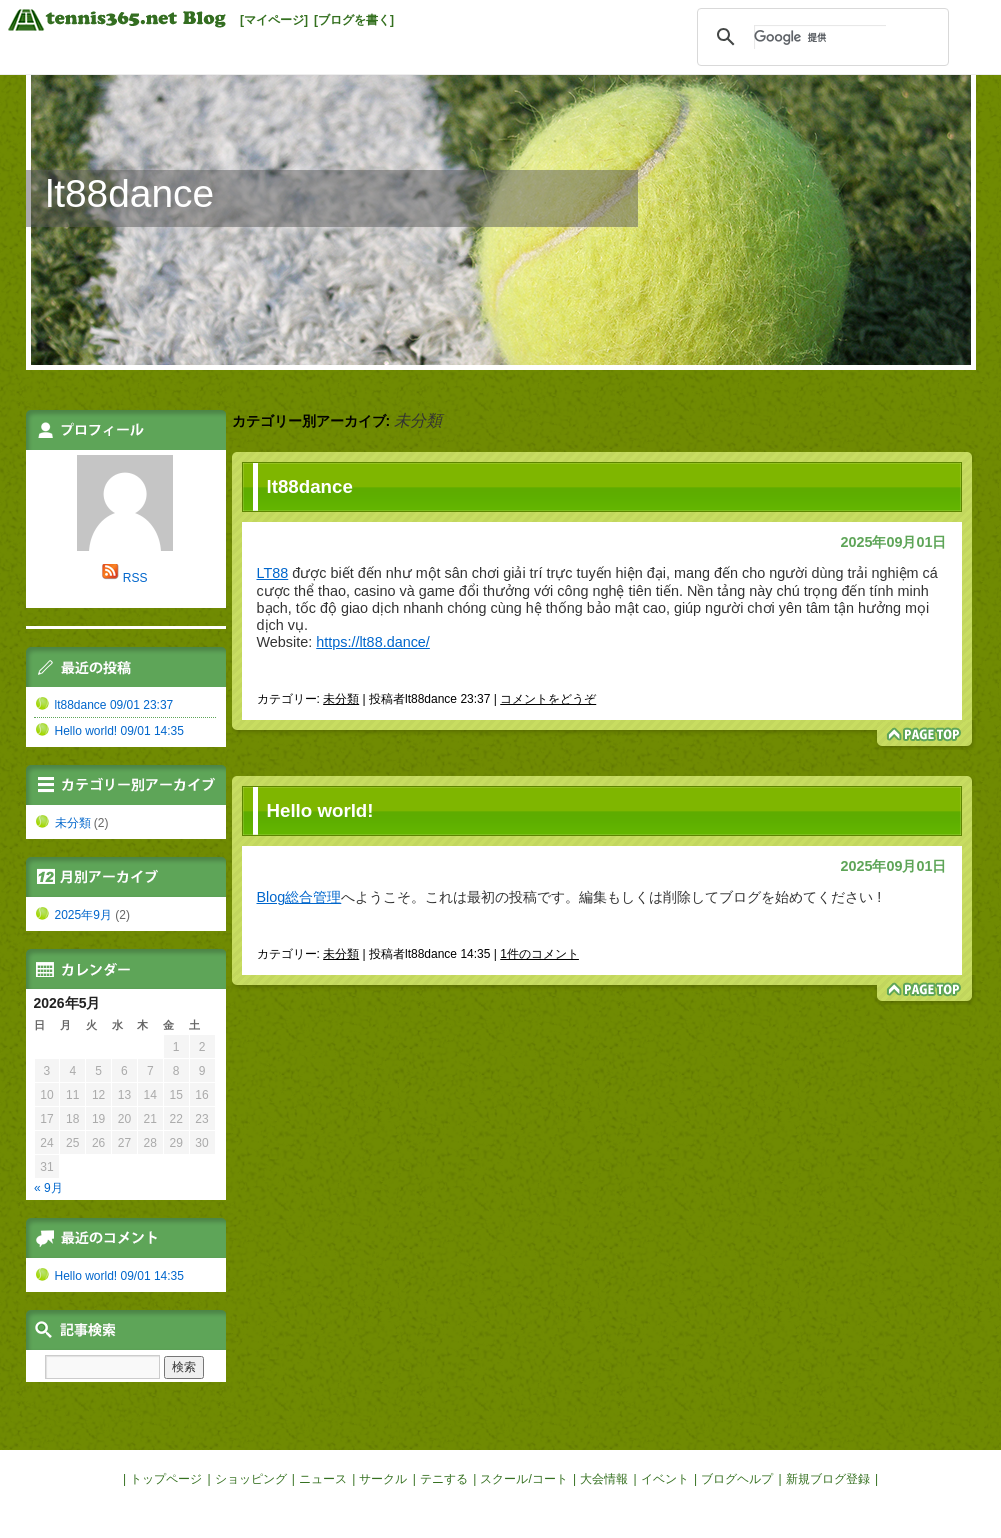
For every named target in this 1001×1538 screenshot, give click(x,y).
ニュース (323, 1479)
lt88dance (130, 193)
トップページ (166, 1479)
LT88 (273, 573)
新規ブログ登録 (828, 1479)
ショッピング (251, 1479)
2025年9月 (83, 915)
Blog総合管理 (299, 897)
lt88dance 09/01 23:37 (114, 705)
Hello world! (320, 810)
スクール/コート (523, 1479)
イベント (665, 1479)
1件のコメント (539, 954)
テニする (444, 1479)
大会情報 (604, 1479)
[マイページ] (274, 20)
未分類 (341, 699)
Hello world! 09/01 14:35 (119, 731)
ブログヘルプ (737, 1479)
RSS (135, 578)
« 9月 (48, 1188)
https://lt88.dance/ (373, 642)
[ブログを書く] (354, 20)
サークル (383, 1479)
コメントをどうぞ (548, 699)
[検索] (820, 37)
